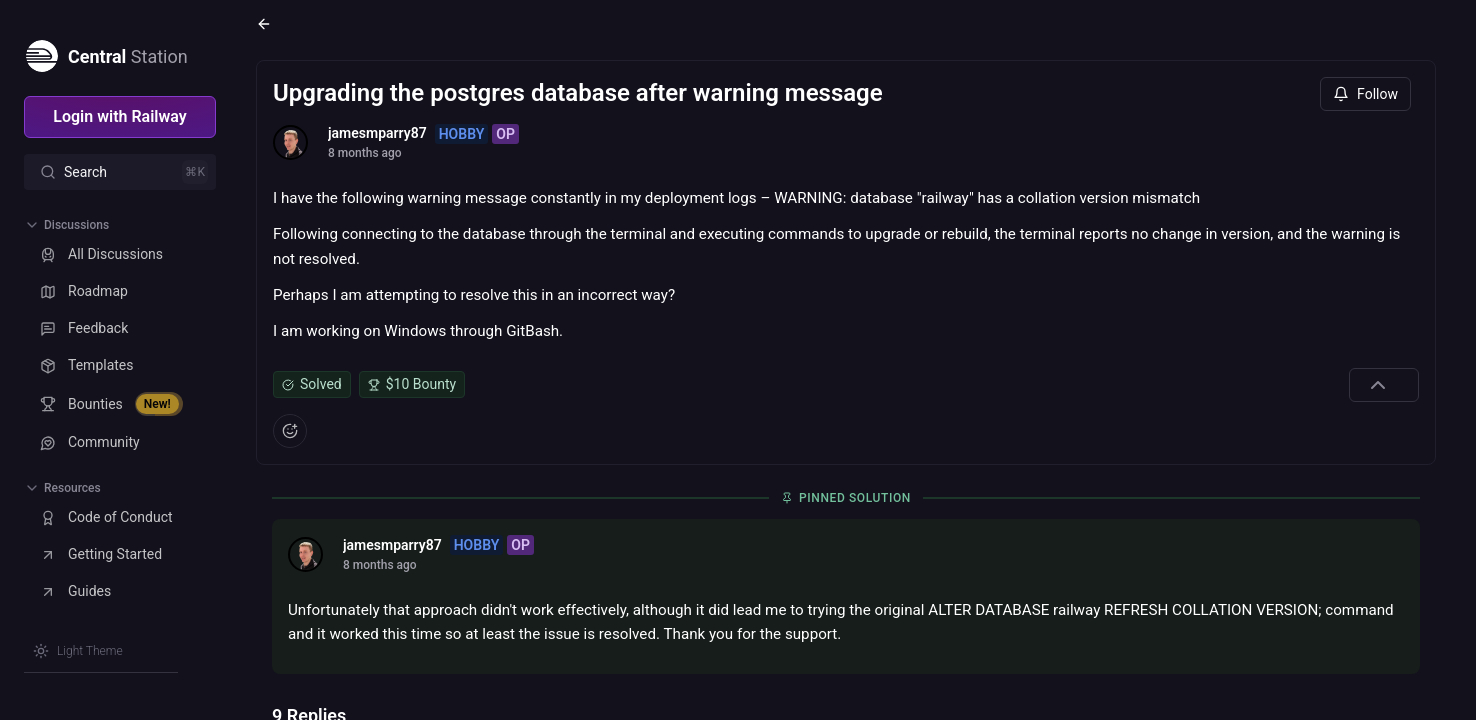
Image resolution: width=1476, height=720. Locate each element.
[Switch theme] (78, 651)
